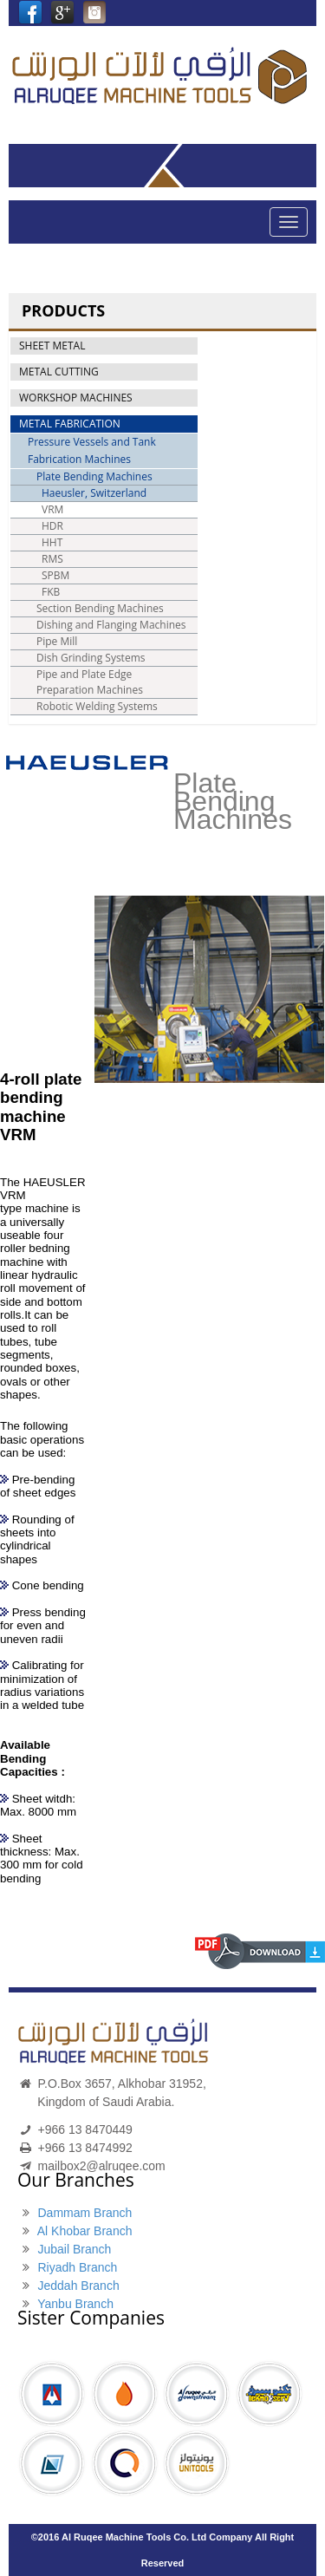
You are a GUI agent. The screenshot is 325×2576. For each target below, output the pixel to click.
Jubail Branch (74, 2249)
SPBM (55, 575)
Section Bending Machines (100, 608)
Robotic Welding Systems (97, 706)
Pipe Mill (56, 641)
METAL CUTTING (59, 371)
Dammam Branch (84, 2213)
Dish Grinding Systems (90, 657)
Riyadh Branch (77, 2267)
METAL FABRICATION (69, 423)
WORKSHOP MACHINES (76, 397)
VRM (52, 509)
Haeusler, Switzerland (94, 493)
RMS (52, 558)
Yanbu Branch (75, 2304)
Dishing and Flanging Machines (111, 624)
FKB (51, 591)
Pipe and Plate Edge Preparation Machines (89, 682)
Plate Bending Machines (94, 476)
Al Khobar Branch (85, 2231)
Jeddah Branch (78, 2285)
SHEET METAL (52, 345)
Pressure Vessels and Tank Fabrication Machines (92, 450)
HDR (52, 525)
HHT (52, 542)
